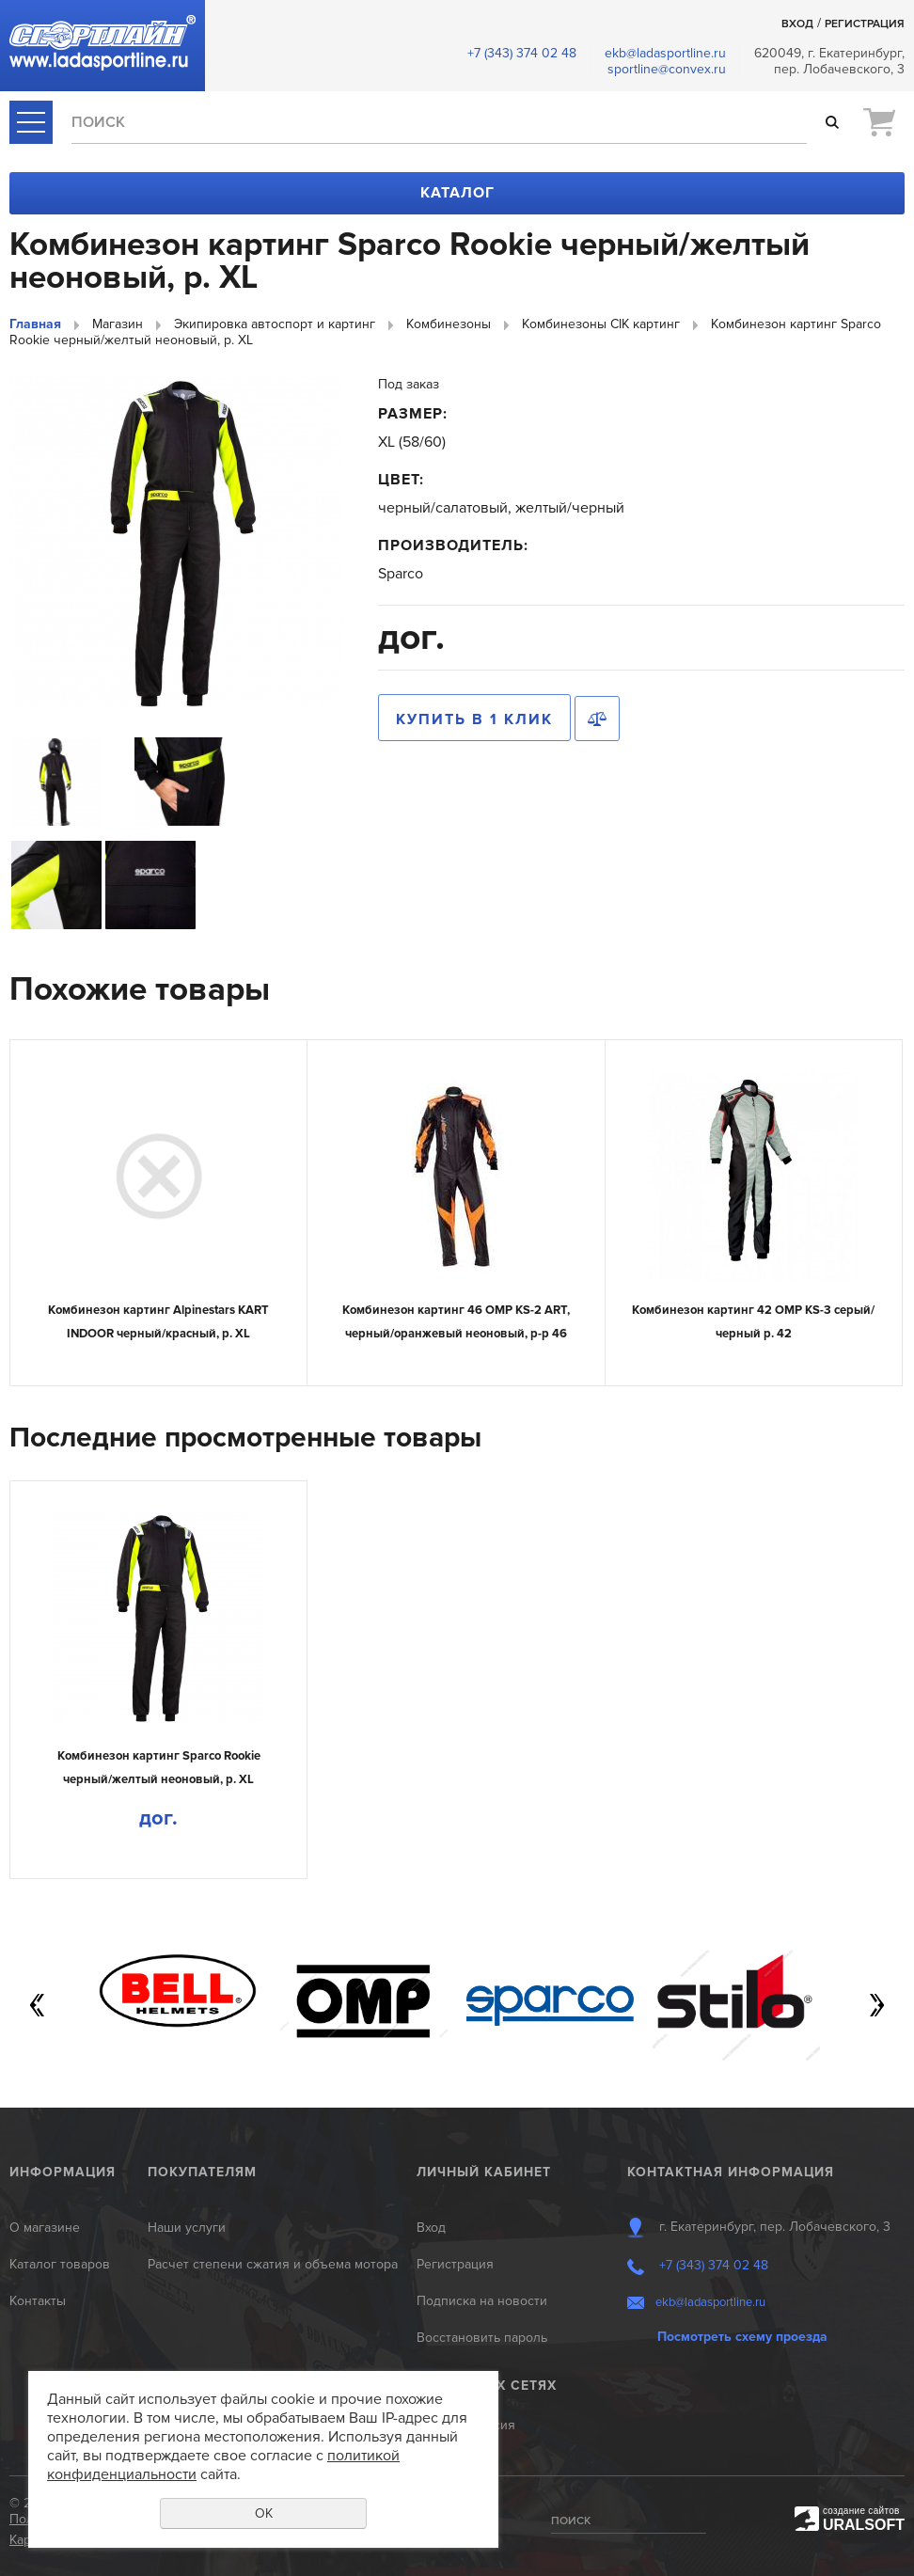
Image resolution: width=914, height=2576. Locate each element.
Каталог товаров (59, 2264)
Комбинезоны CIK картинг (601, 324)
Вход (797, 24)
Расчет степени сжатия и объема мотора (273, 2264)
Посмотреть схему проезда (742, 2337)
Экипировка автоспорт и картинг (274, 324)
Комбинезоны (448, 324)
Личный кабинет (484, 2172)
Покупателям (202, 2172)
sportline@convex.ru (666, 69)
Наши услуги (187, 2228)
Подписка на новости (482, 2301)
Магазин (117, 324)
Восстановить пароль (482, 2338)
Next (876, 2005)
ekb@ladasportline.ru (665, 53)
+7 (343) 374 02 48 (521, 53)
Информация (62, 2172)
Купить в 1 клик (474, 719)
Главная (35, 324)
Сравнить (597, 718)
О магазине (44, 2228)
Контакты (37, 2301)
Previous (37, 2005)
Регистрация (865, 24)
